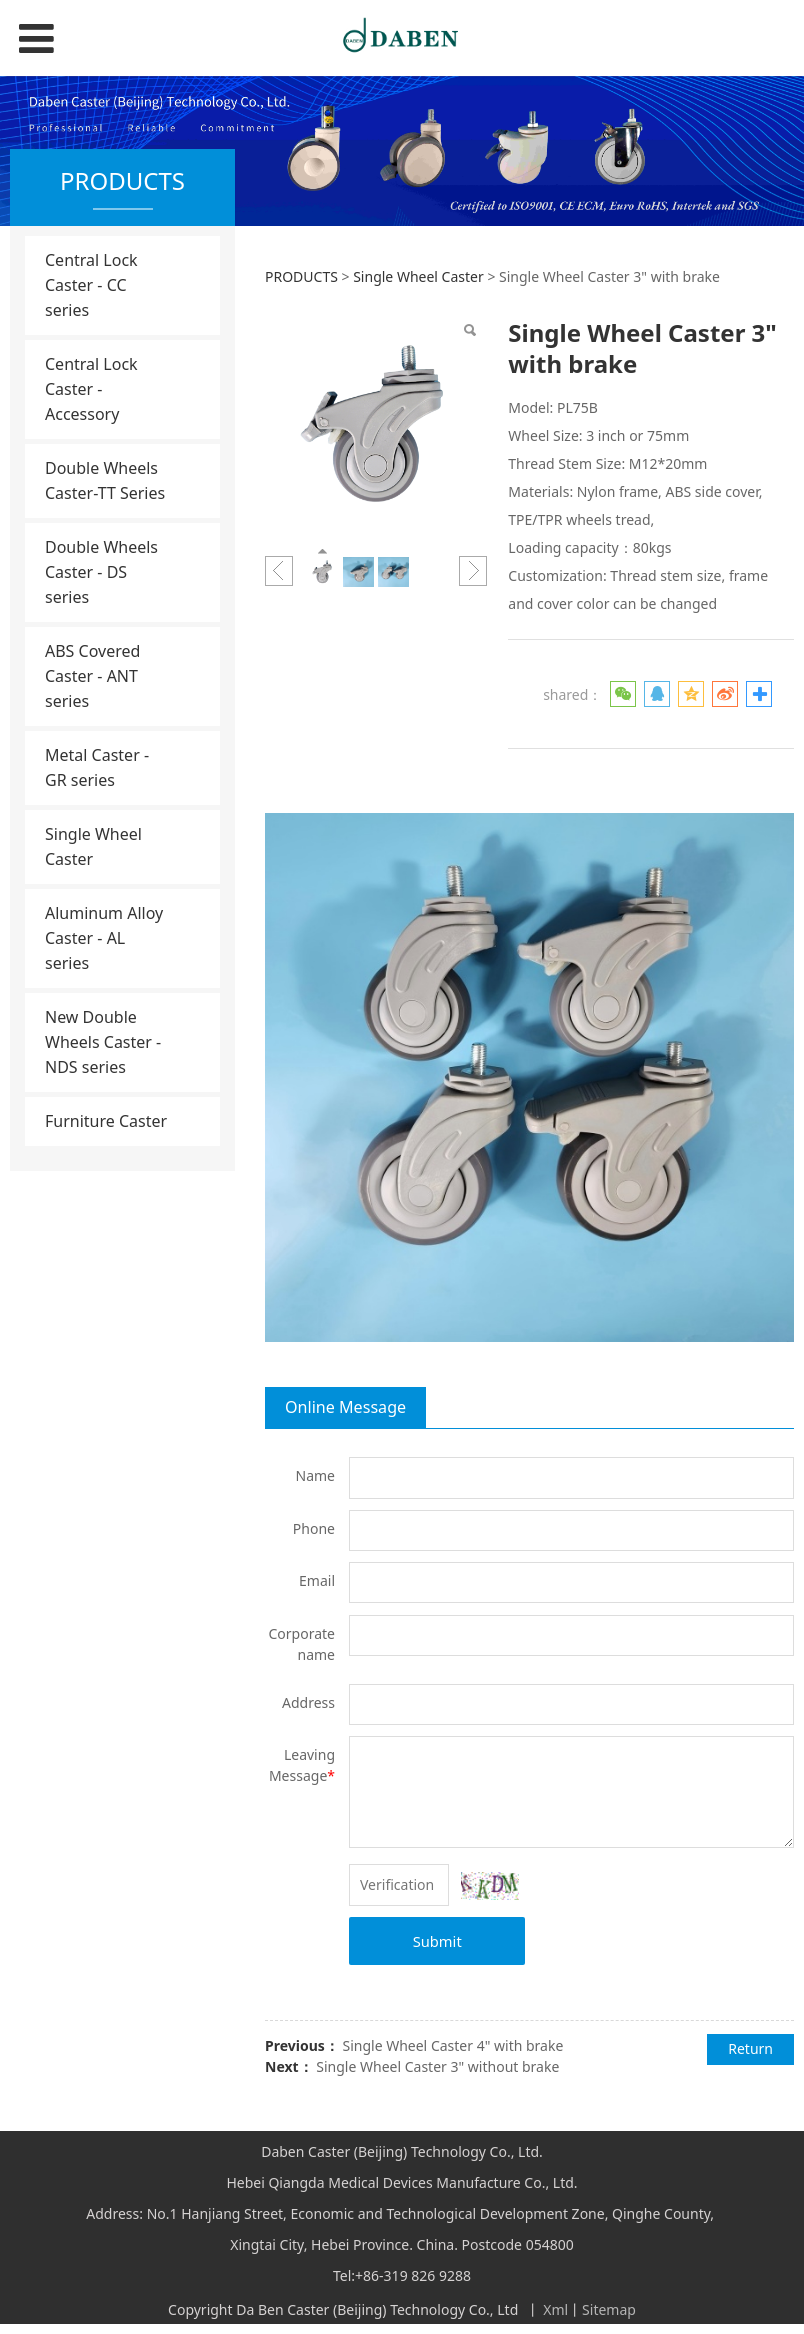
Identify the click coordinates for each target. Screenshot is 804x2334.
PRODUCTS (301, 276)
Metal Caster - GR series (97, 767)
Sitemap (609, 2309)
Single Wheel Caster (93, 846)
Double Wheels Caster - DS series (101, 572)
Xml (555, 2309)
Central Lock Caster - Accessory (91, 389)
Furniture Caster (106, 1121)
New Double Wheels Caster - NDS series (103, 1042)
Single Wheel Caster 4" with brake (452, 2045)
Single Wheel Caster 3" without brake (437, 2066)
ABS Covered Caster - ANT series (92, 676)
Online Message (345, 1407)
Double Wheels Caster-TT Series (105, 480)
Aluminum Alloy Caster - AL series (104, 938)
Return (750, 2048)
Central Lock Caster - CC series (91, 285)
